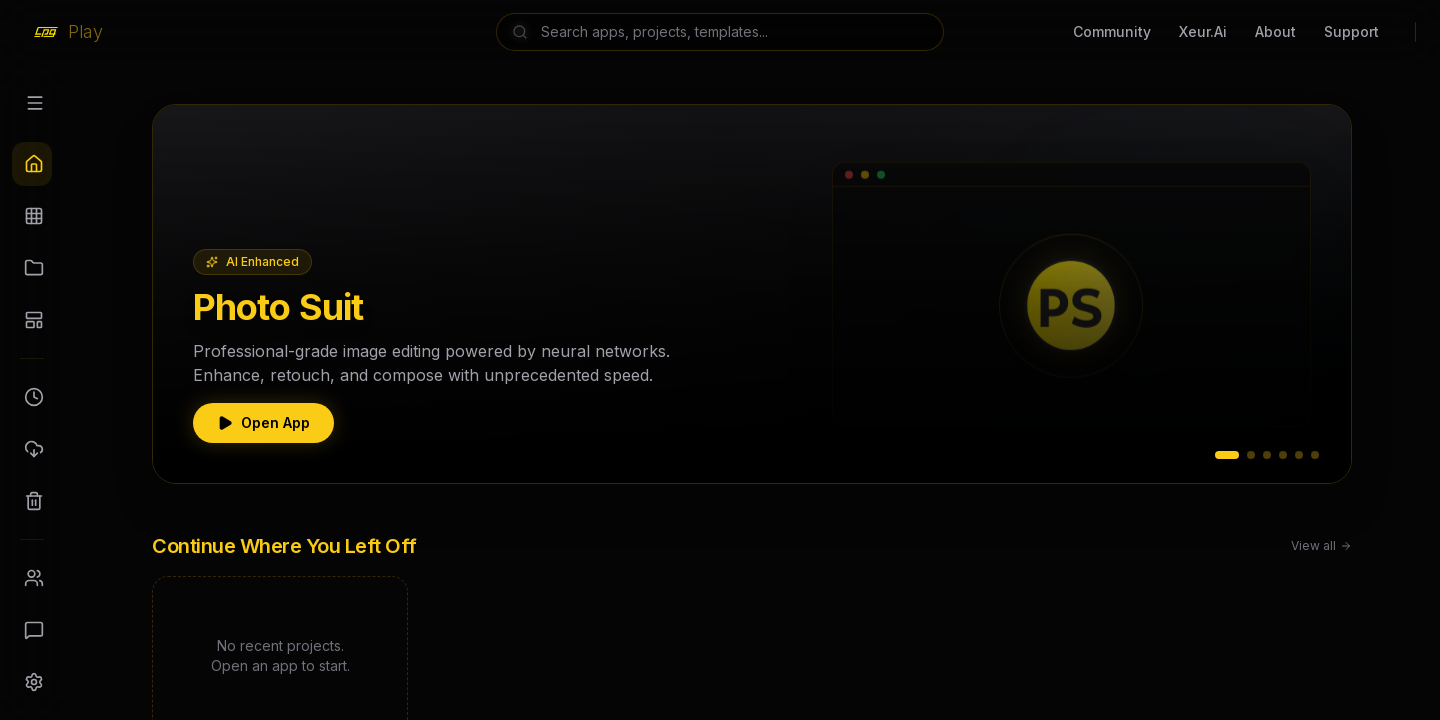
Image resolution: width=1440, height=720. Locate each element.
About (1275, 31)
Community (1112, 31)
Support (1351, 31)
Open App (263, 422)
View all (1321, 545)
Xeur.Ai (1203, 31)
